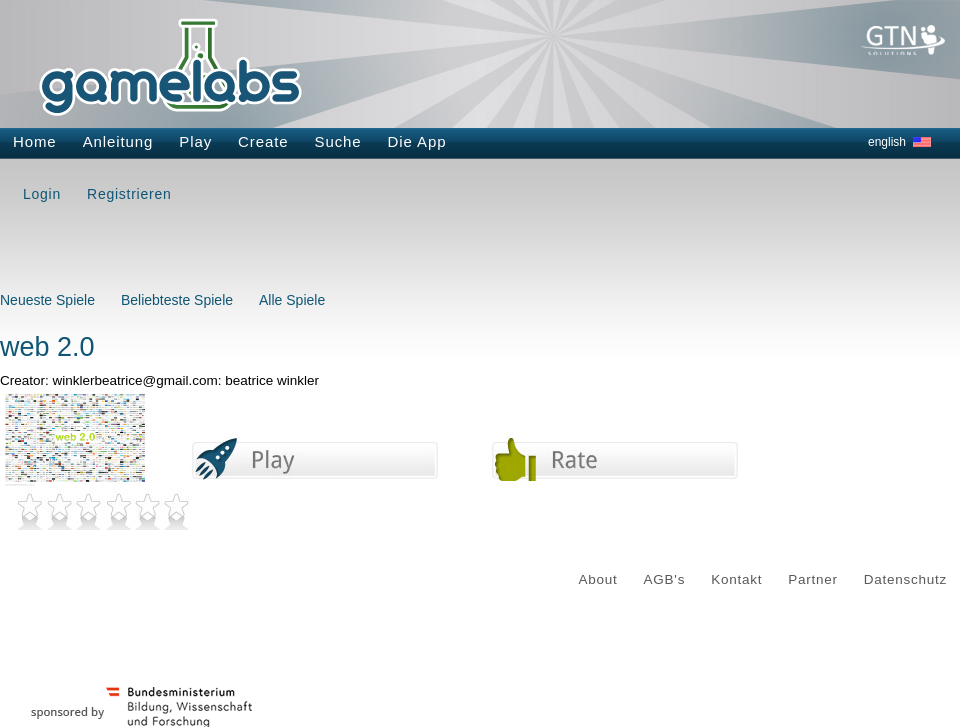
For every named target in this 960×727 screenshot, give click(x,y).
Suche (338, 141)
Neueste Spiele (47, 300)
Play (195, 141)
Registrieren (129, 194)
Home (35, 141)
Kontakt (736, 579)
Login (42, 194)
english (887, 142)
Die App (417, 141)
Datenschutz (905, 579)
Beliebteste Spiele (177, 300)
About (598, 579)
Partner (813, 579)
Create (263, 141)
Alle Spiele (292, 300)
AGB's (665, 579)
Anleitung (118, 141)
